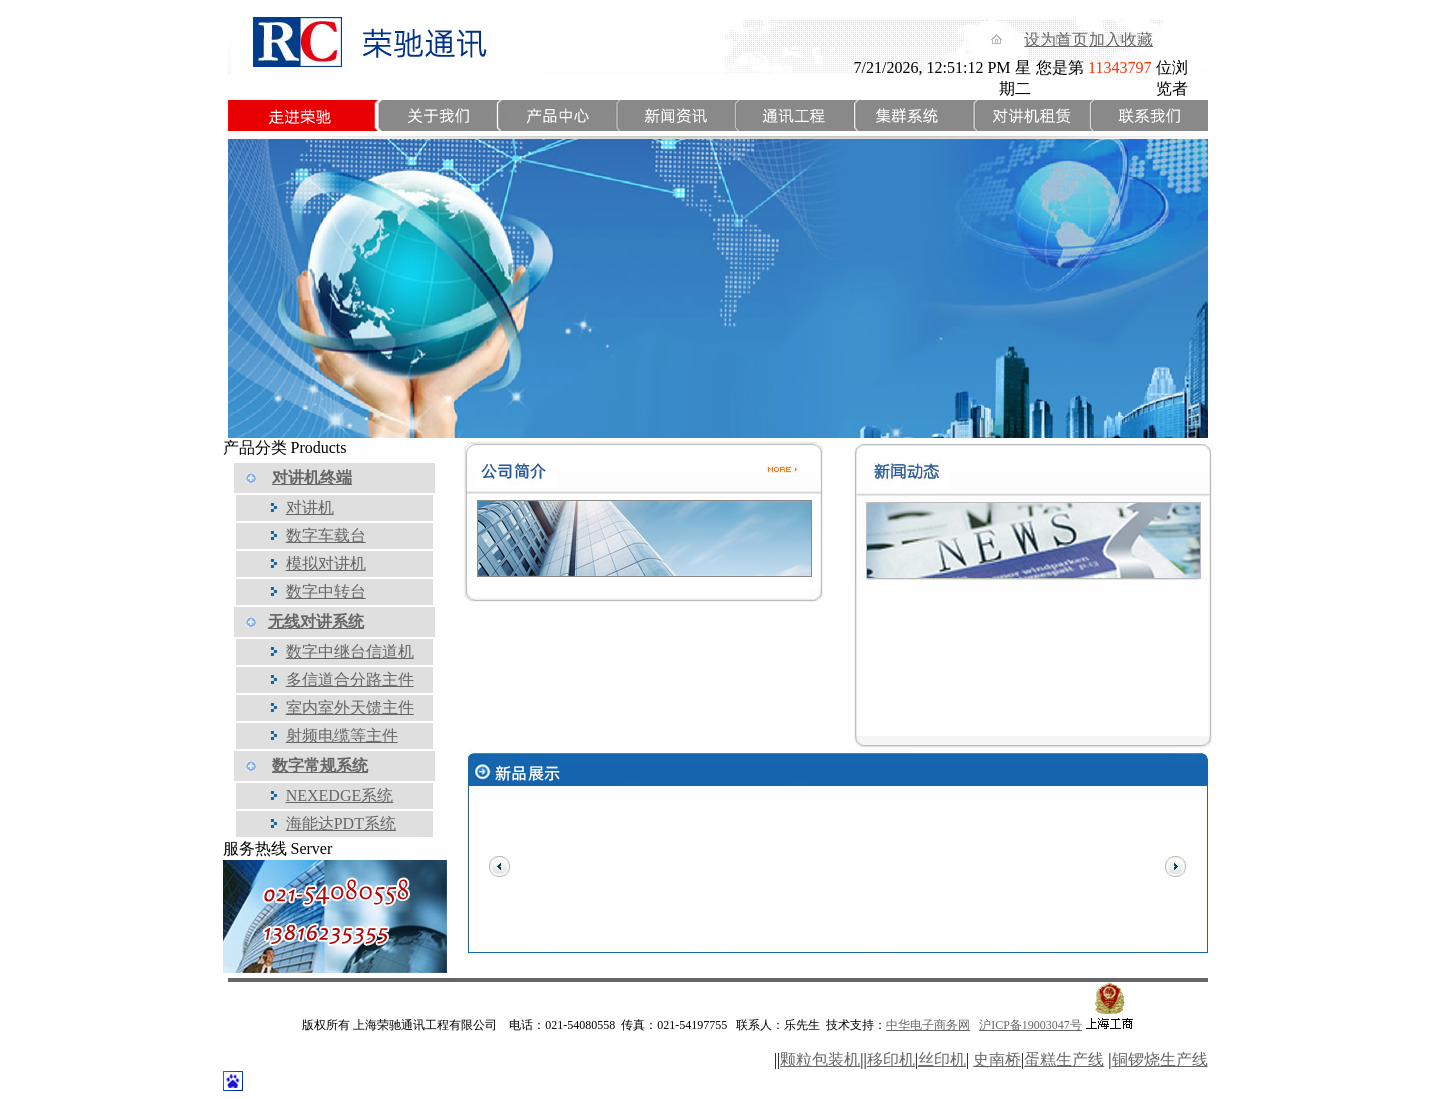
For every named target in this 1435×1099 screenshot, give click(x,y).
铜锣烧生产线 (1160, 1059)
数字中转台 (326, 591)
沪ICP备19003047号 (1030, 1025)
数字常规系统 (320, 765)
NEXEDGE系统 (340, 795)
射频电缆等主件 (342, 735)
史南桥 (997, 1059)
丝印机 (942, 1059)
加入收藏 (1121, 39)
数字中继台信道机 (350, 651)
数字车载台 (326, 535)
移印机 (891, 1059)
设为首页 (1056, 39)
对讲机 (310, 507)
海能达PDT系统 (341, 823)
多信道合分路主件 (350, 679)
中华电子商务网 (928, 1025)
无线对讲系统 (316, 621)
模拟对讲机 (326, 563)
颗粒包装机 (820, 1059)
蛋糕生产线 (1064, 1059)
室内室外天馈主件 (350, 707)
